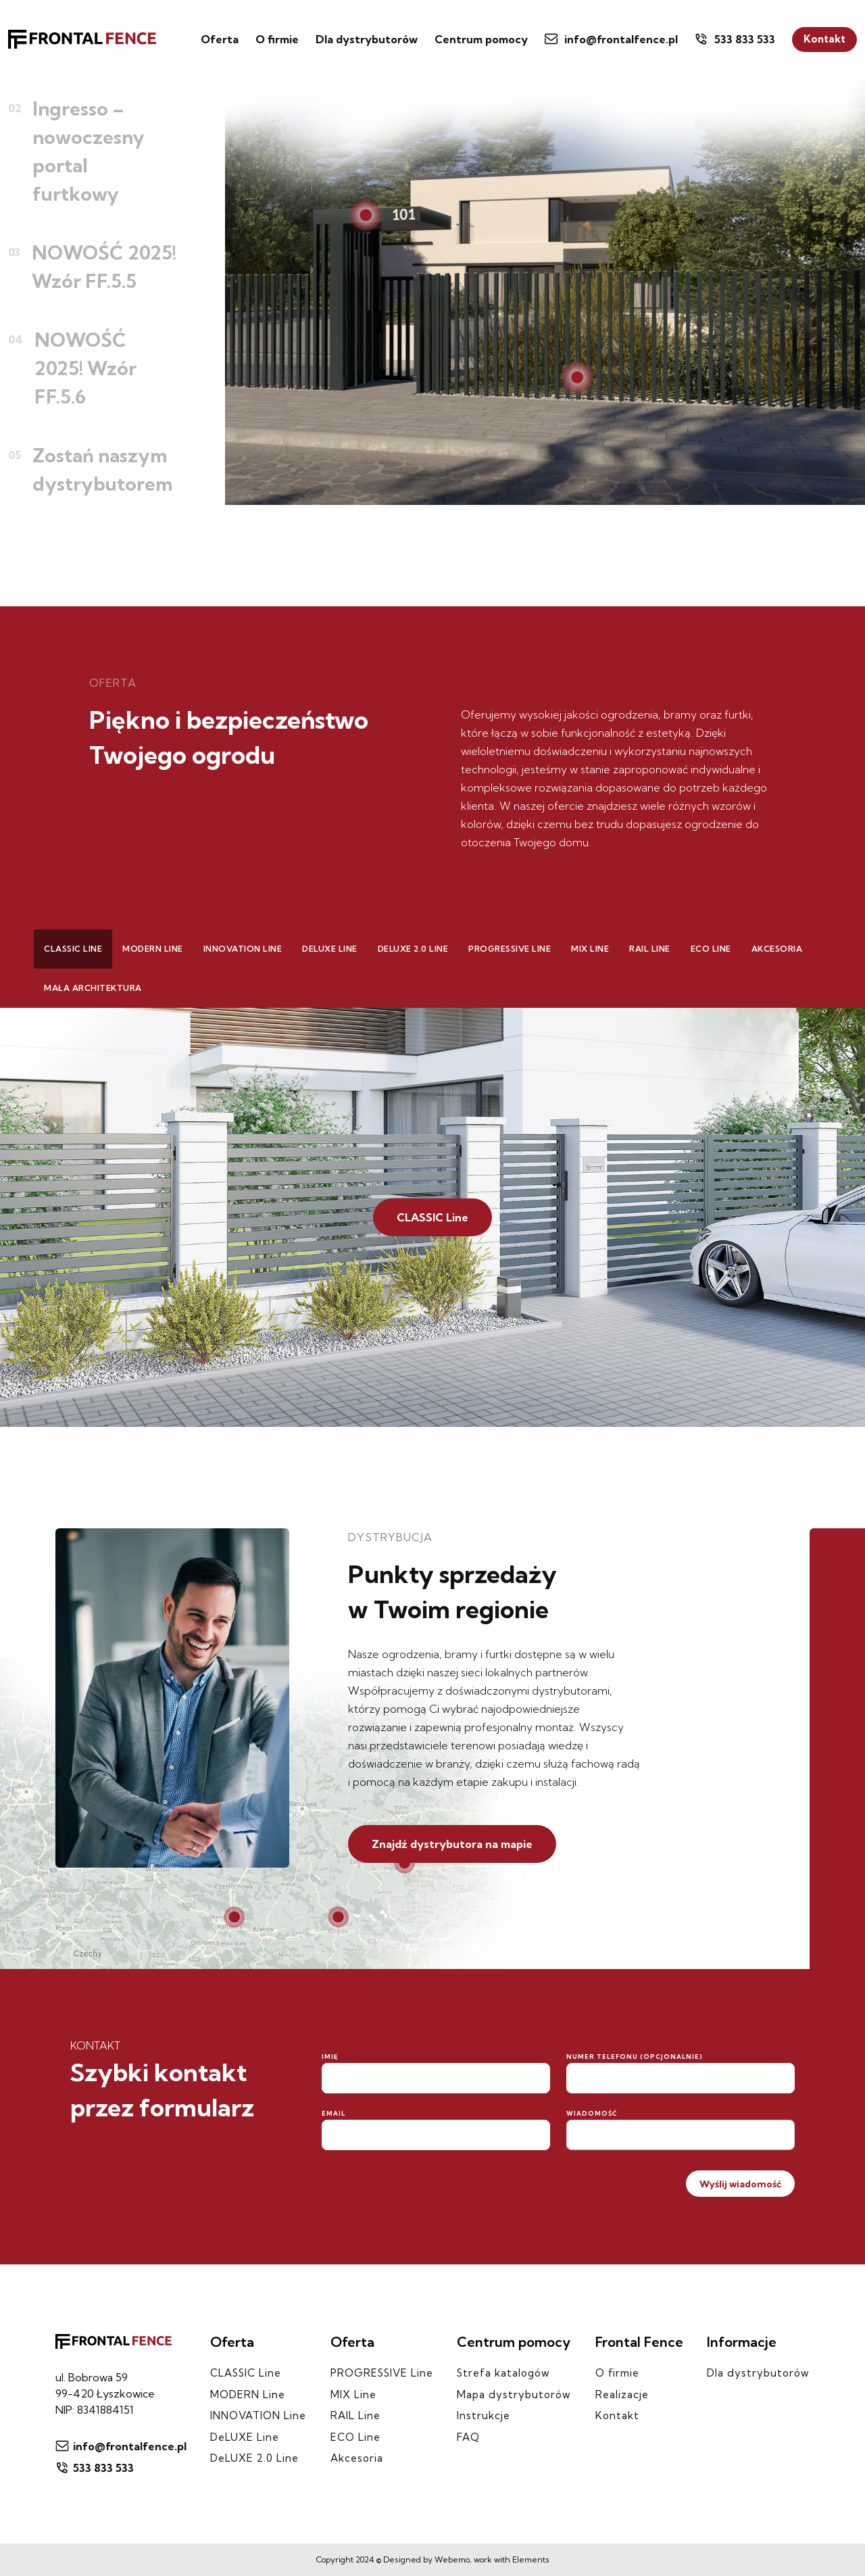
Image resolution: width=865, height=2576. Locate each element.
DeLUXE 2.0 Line (254, 2458)
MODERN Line (247, 2394)
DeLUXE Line (244, 2437)
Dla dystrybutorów (367, 39)
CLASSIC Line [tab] (73, 949)
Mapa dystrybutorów (514, 2394)
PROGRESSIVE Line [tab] (509, 949)
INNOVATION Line (258, 2415)
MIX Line (353, 2394)
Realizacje (622, 2394)
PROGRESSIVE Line (381, 2372)
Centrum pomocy (481, 39)
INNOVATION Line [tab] (242, 949)
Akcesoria (356, 2458)
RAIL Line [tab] (649, 949)
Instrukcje (483, 2415)
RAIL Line (355, 2415)
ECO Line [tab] (711, 949)
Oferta (220, 39)
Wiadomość (592, 2113)
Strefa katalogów (503, 2372)
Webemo (452, 2559)
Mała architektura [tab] (93, 988)
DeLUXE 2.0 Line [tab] (413, 949)
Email (333, 2113)
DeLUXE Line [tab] (329, 949)
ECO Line (355, 2437)
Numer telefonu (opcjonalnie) (634, 2056)
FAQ (468, 2437)
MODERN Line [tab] (152, 949)
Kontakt (824, 38)
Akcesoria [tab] (777, 949)
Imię (330, 2056)
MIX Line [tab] (590, 949)
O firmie (277, 39)
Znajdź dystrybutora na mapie (452, 1844)
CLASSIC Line (432, 1217)
